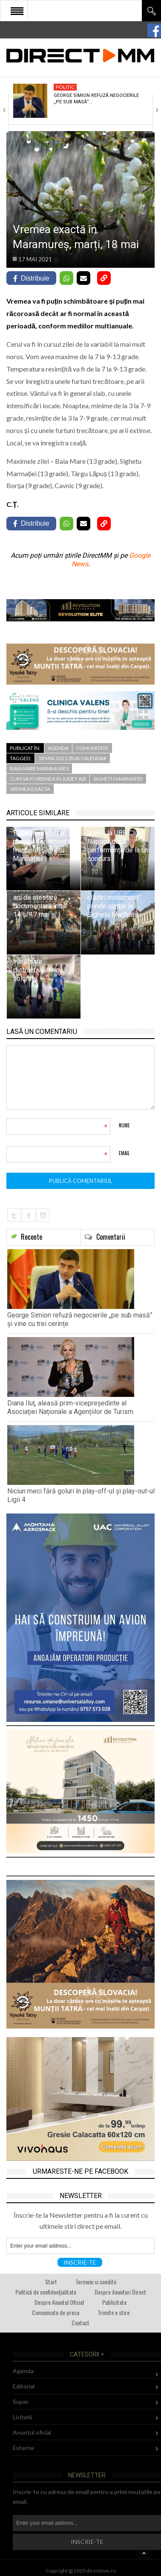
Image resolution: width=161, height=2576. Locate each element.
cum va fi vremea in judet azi (48, 779)
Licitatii (22, 2417)
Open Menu (17, 10)
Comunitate (92, 748)
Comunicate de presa (55, 2312)
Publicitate (114, 2302)
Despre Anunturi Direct (120, 2291)
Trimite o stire (113, 2312)
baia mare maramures (39, 768)
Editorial (23, 2386)
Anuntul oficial (32, 2432)
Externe (23, 2447)
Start (51, 2281)
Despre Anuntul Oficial (59, 2302)
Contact (80, 2322)
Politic (65, 87)
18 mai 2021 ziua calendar (72, 758)
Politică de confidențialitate (45, 2291)
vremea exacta (30, 789)
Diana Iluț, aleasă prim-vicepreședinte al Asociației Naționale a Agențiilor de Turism (70, 1407)
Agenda (58, 748)
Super (21, 2401)
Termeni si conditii (95, 2281)
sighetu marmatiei (118, 779)
